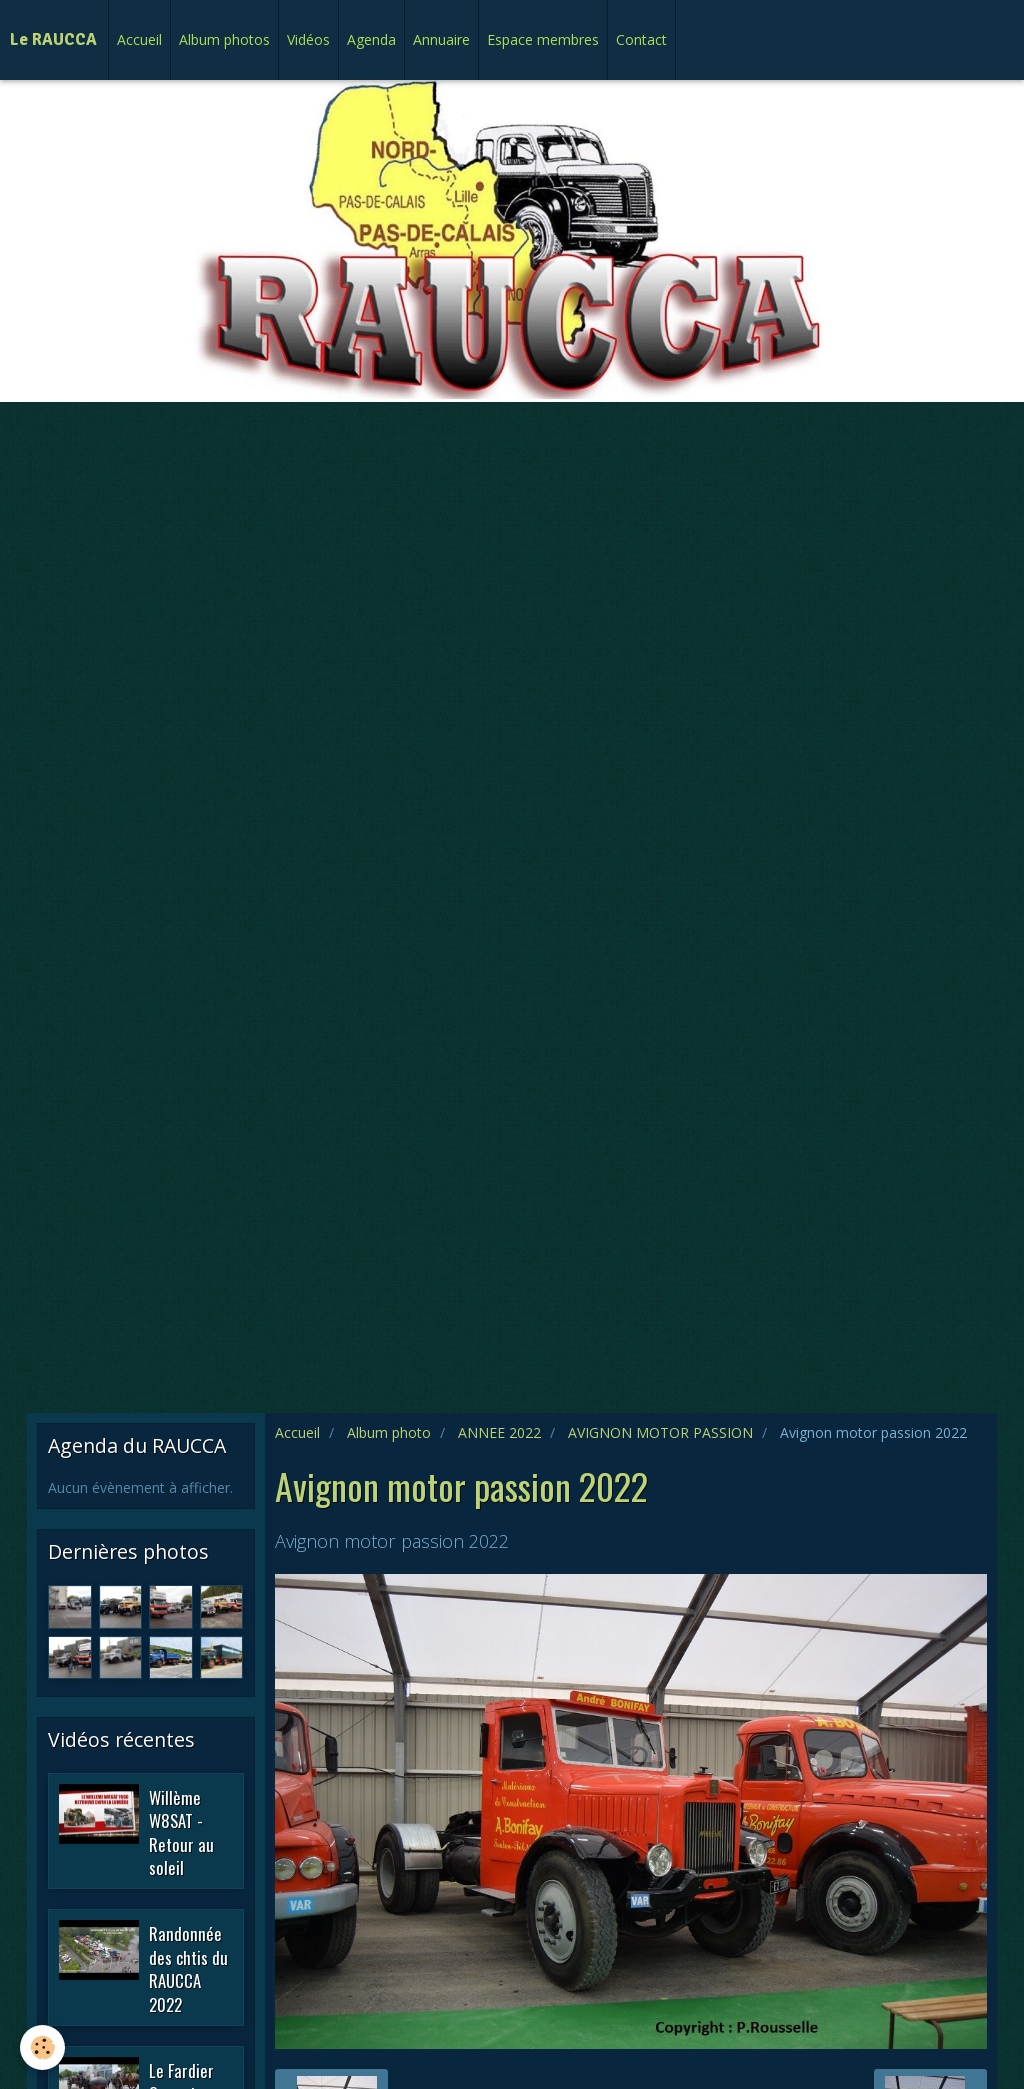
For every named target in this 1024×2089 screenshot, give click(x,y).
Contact (641, 39)
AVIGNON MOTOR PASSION (660, 1432)
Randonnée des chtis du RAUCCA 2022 (188, 1969)
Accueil (139, 39)
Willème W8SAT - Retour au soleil (181, 1832)
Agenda (371, 39)
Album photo (389, 1432)
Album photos (224, 39)
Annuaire (441, 39)
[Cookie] (42, 2047)
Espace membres (543, 39)
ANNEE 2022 (499, 1432)
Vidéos (308, 39)
